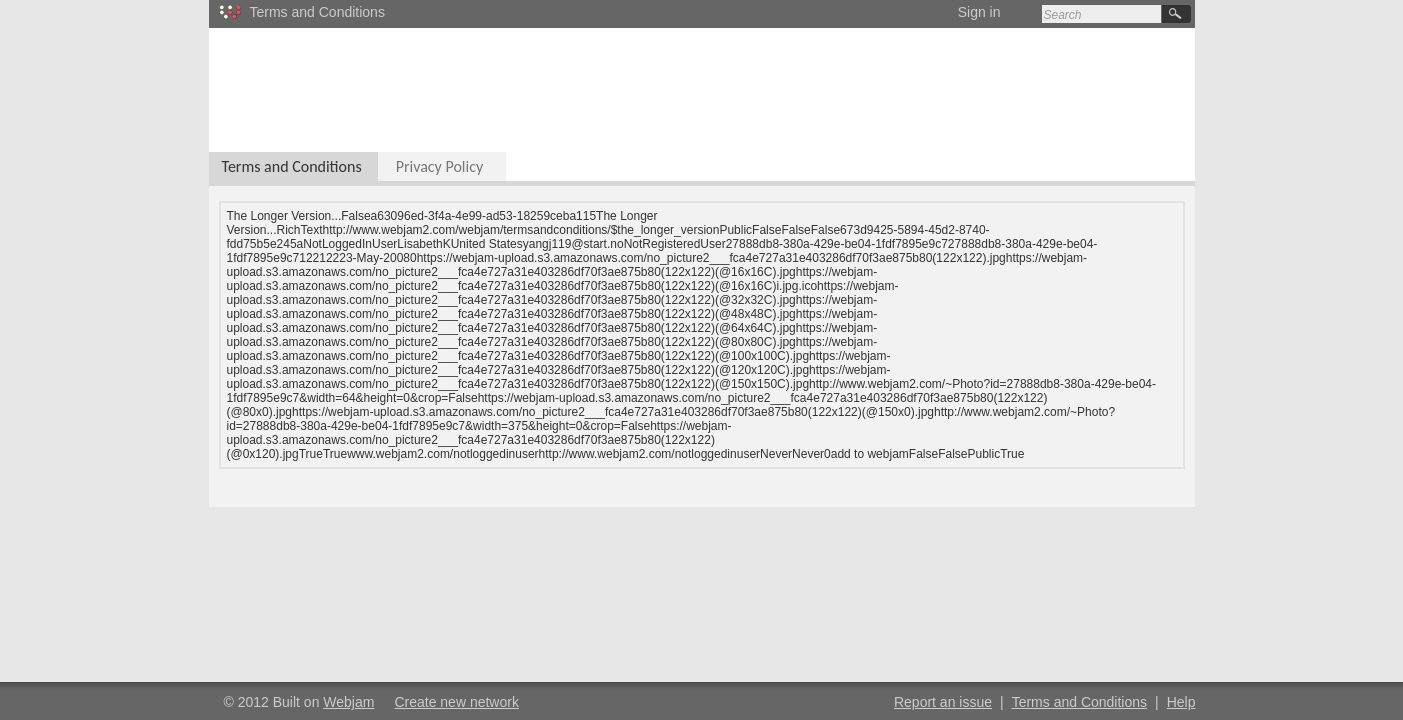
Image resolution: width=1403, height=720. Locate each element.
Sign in (979, 12)
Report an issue (943, 702)
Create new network (456, 702)
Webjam (348, 702)
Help (1181, 702)
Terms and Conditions (292, 166)
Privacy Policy (440, 166)
